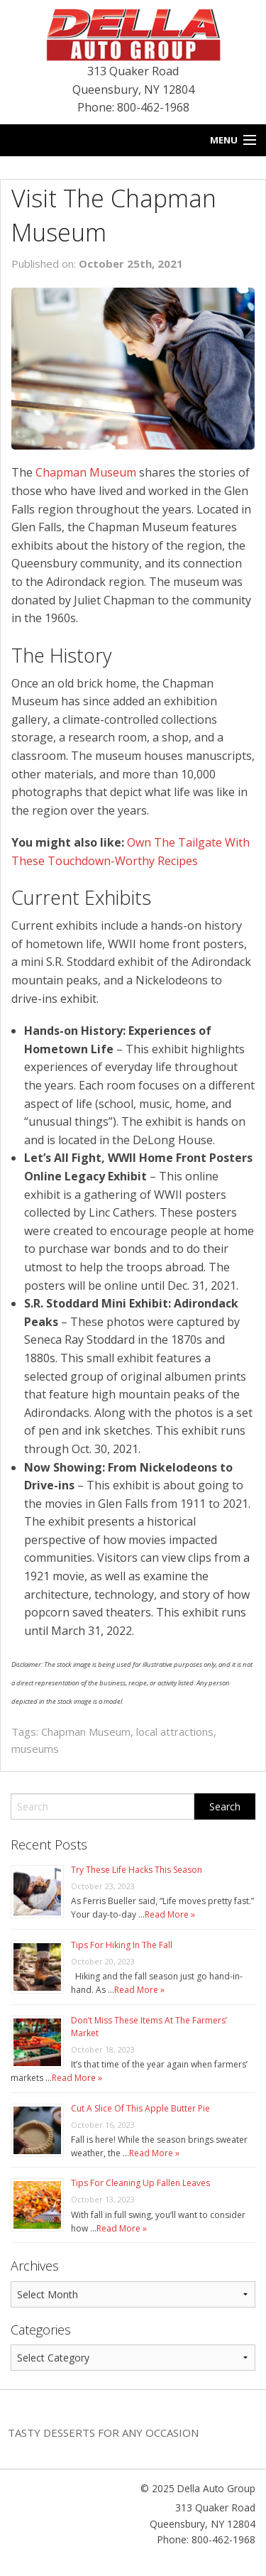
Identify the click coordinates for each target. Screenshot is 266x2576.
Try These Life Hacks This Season (136, 1870)
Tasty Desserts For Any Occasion (103, 2432)
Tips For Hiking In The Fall (121, 1945)
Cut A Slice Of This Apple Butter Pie (140, 2108)
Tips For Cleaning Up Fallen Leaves (140, 2183)
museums (35, 1748)
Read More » (170, 1914)
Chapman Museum (85, 472)
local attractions (175, 1731)
